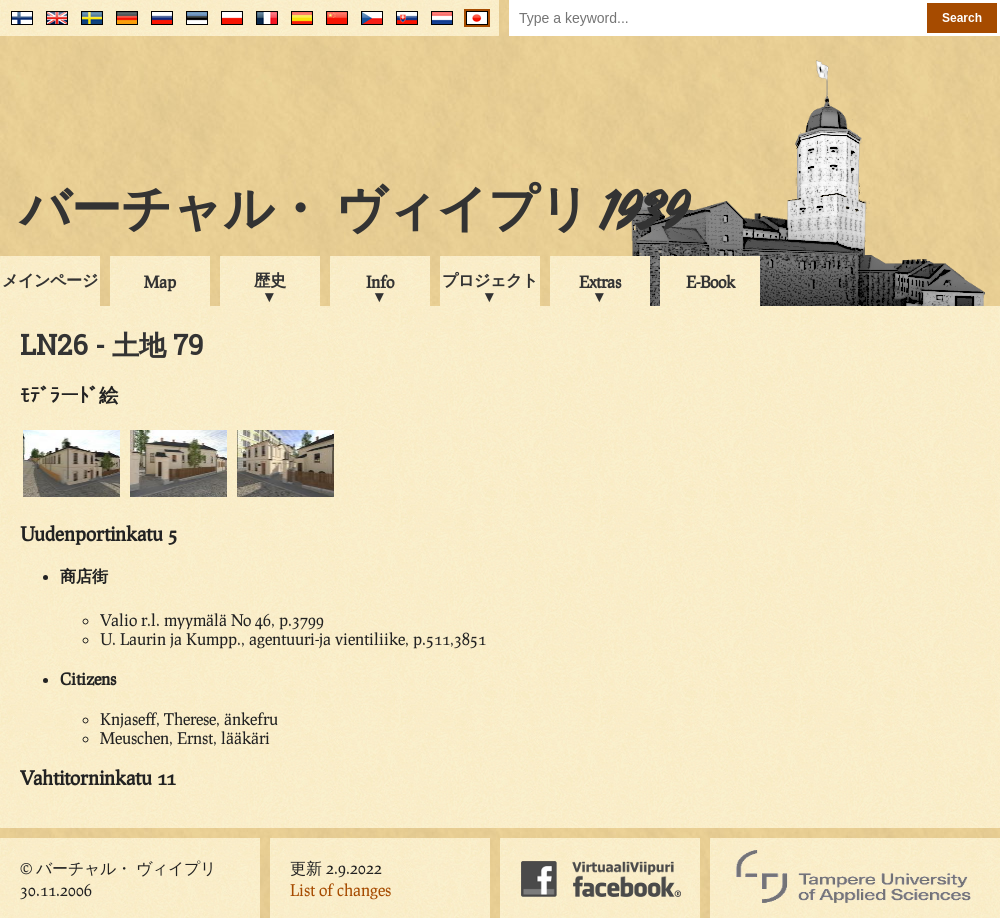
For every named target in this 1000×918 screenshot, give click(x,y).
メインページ (50, 279)
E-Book (710, 281)
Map (160, 281)
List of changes (340, 889)
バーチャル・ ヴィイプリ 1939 (354, 214)
